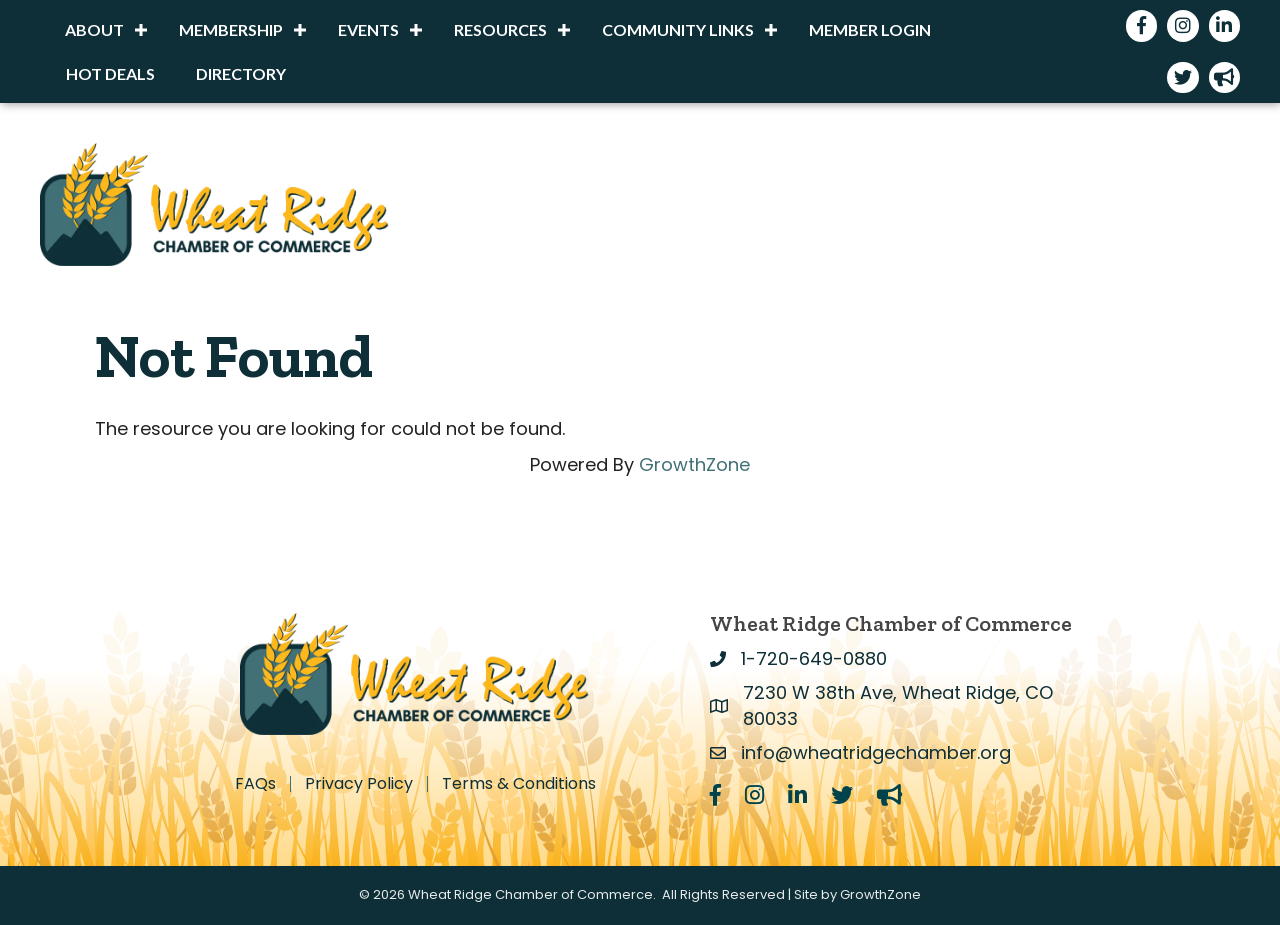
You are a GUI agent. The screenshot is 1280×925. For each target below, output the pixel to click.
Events (368, 29)
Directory (241, 73)
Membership (231, 29)
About (94, 29)
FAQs (255, 784)
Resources (500, 29)
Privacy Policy (359, 784)
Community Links (678, 29)
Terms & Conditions (519, 784)
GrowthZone (694, 464)
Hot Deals (110, 73)
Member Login (870, 29)
